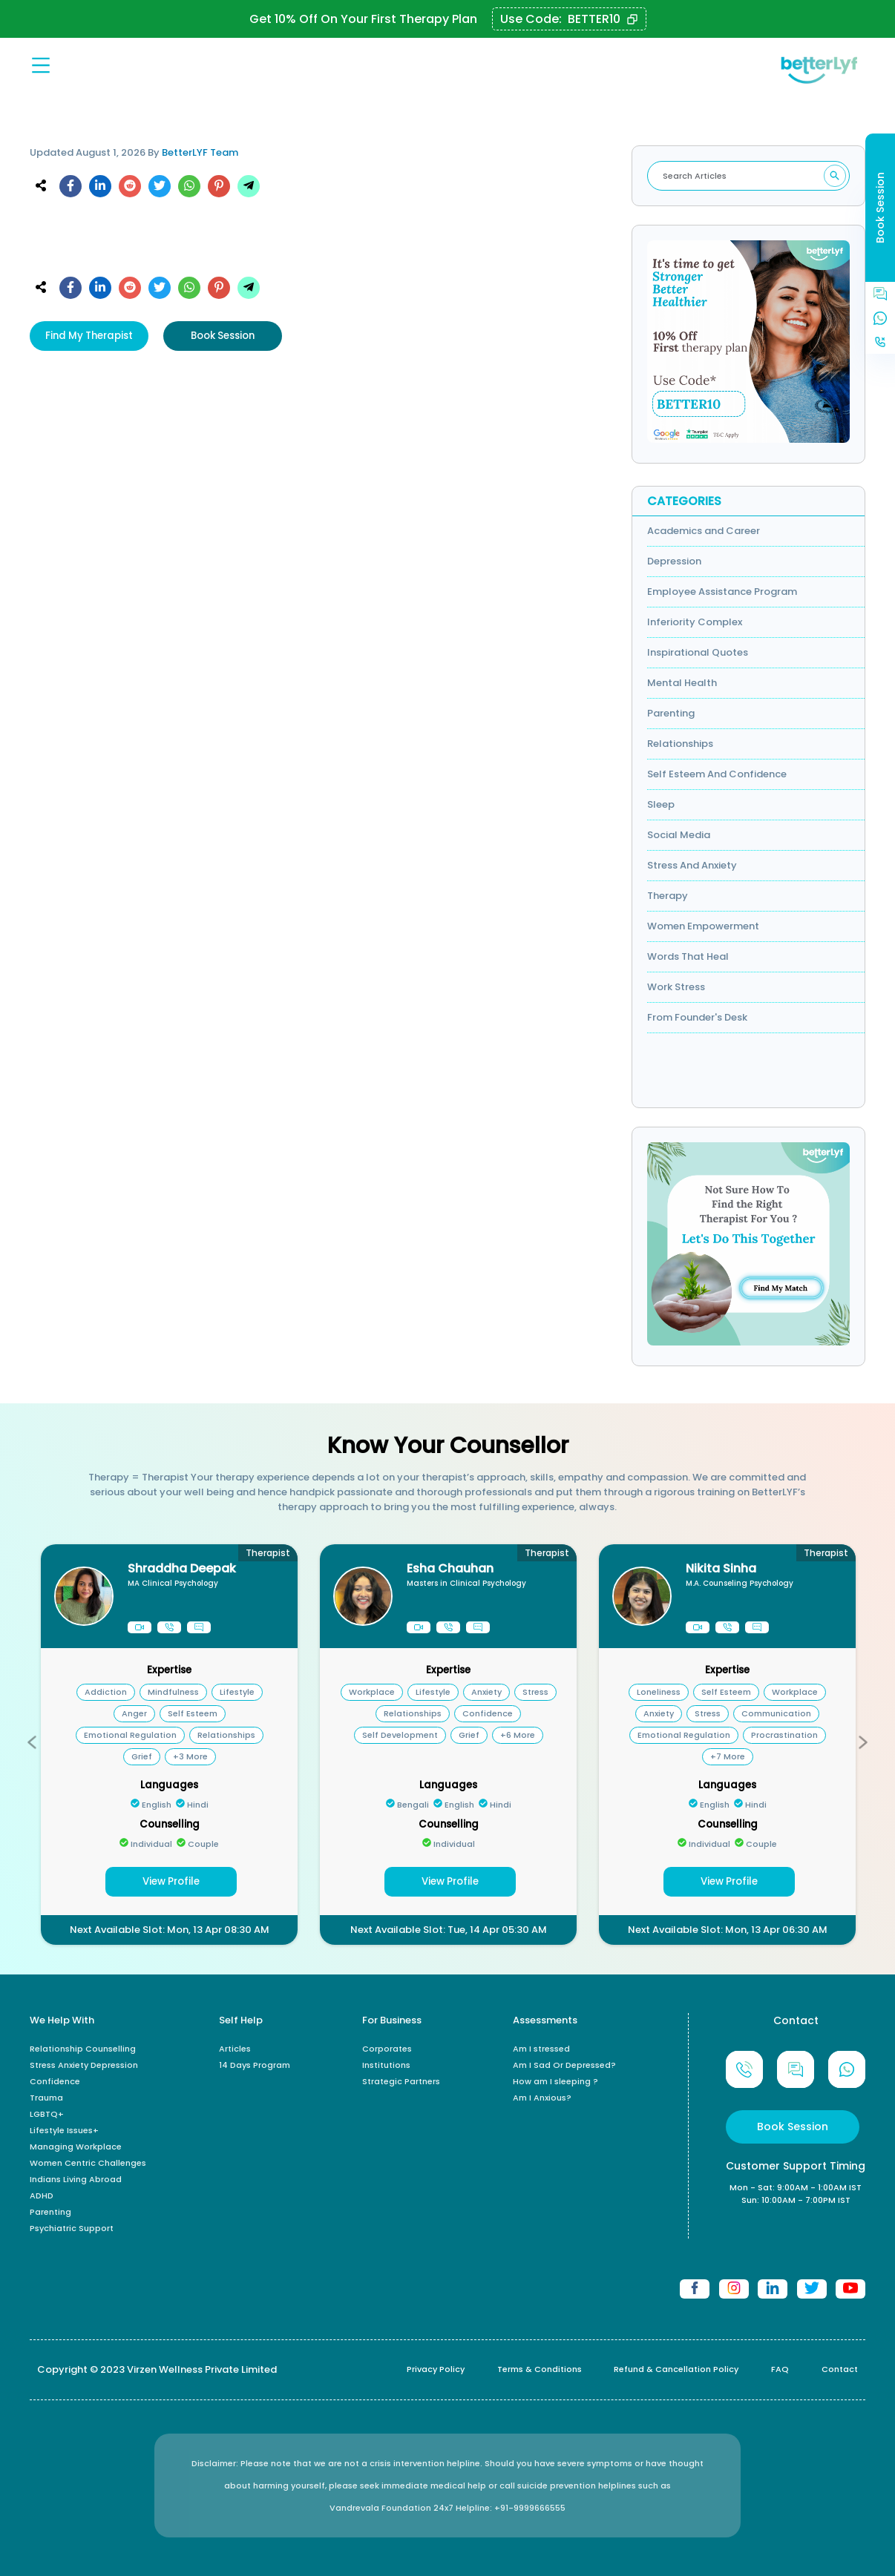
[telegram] (249, 187)
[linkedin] (100, 187)
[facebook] (70, 187)
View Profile (171, 1881)
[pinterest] (219, 187)
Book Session (223, 336)
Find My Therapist (89, 336)
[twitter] (159, 187)
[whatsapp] (189, 187)
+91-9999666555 (529, 2508)
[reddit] (130, 187)
